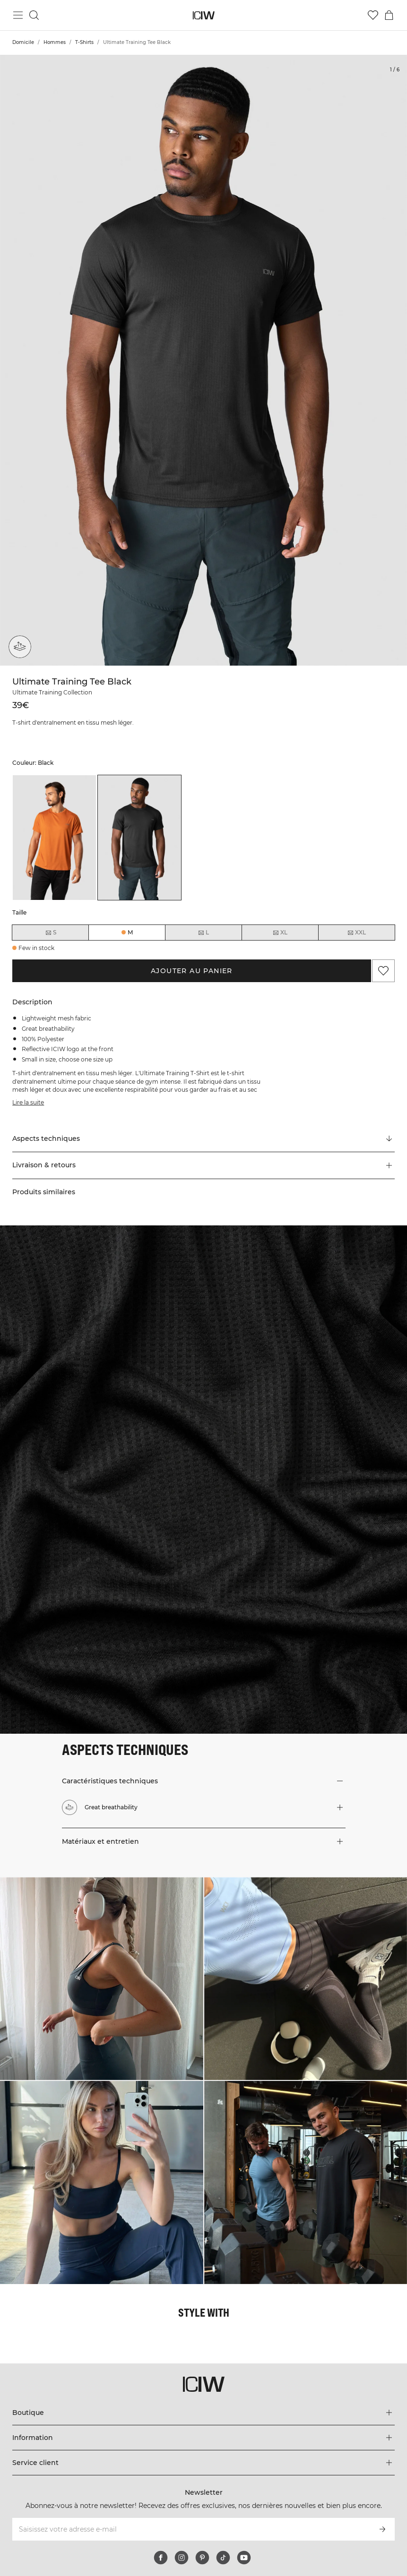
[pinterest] (202, 2557)
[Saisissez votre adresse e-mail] (190, 2529)
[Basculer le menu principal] (18, 15)
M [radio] (130, 932)
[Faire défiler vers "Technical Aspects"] (203, 1139)
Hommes (54, 42)
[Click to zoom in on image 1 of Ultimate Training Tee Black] (203, 360)
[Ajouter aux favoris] (383, 970)
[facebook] (160, 2557)
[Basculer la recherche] (34, 15)
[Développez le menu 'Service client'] (203, 2462)
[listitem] (54, 837)
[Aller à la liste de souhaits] (373, 15)
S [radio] (50, 932)
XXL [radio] (356, 932)
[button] (203, 1165)
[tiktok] (223, 2557)
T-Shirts (84, 42)
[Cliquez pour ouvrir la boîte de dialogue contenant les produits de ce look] (101, 1978)
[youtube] (243, 2557)
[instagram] (181, 2557)
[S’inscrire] (382, 2529)
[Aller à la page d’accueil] (203, 15)
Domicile (23, 42)
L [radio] (203, 932)
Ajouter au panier (192, 971)
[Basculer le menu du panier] (389, 15)
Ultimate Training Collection (52, 692)
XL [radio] (279, 932)
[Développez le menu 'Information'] (203, 2437)
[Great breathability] (20, 646)
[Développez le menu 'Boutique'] (203, 2412)
